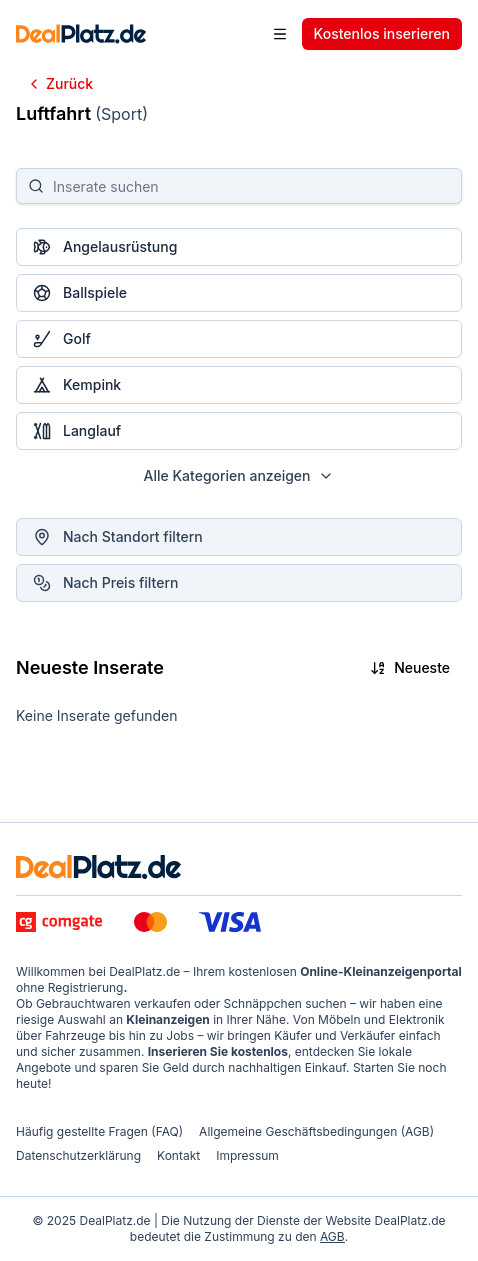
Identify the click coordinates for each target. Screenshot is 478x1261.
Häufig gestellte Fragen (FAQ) (99, 1131)
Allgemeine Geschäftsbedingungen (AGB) (316, 1131)
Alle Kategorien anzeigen (239, 475)
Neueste (410, 667)
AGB (332, 1236)
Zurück (59, 83)
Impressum (247, 1155)
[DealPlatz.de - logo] (98, 867)
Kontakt (178, 1155)
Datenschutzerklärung (78, 1155)
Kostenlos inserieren (382, 33)
